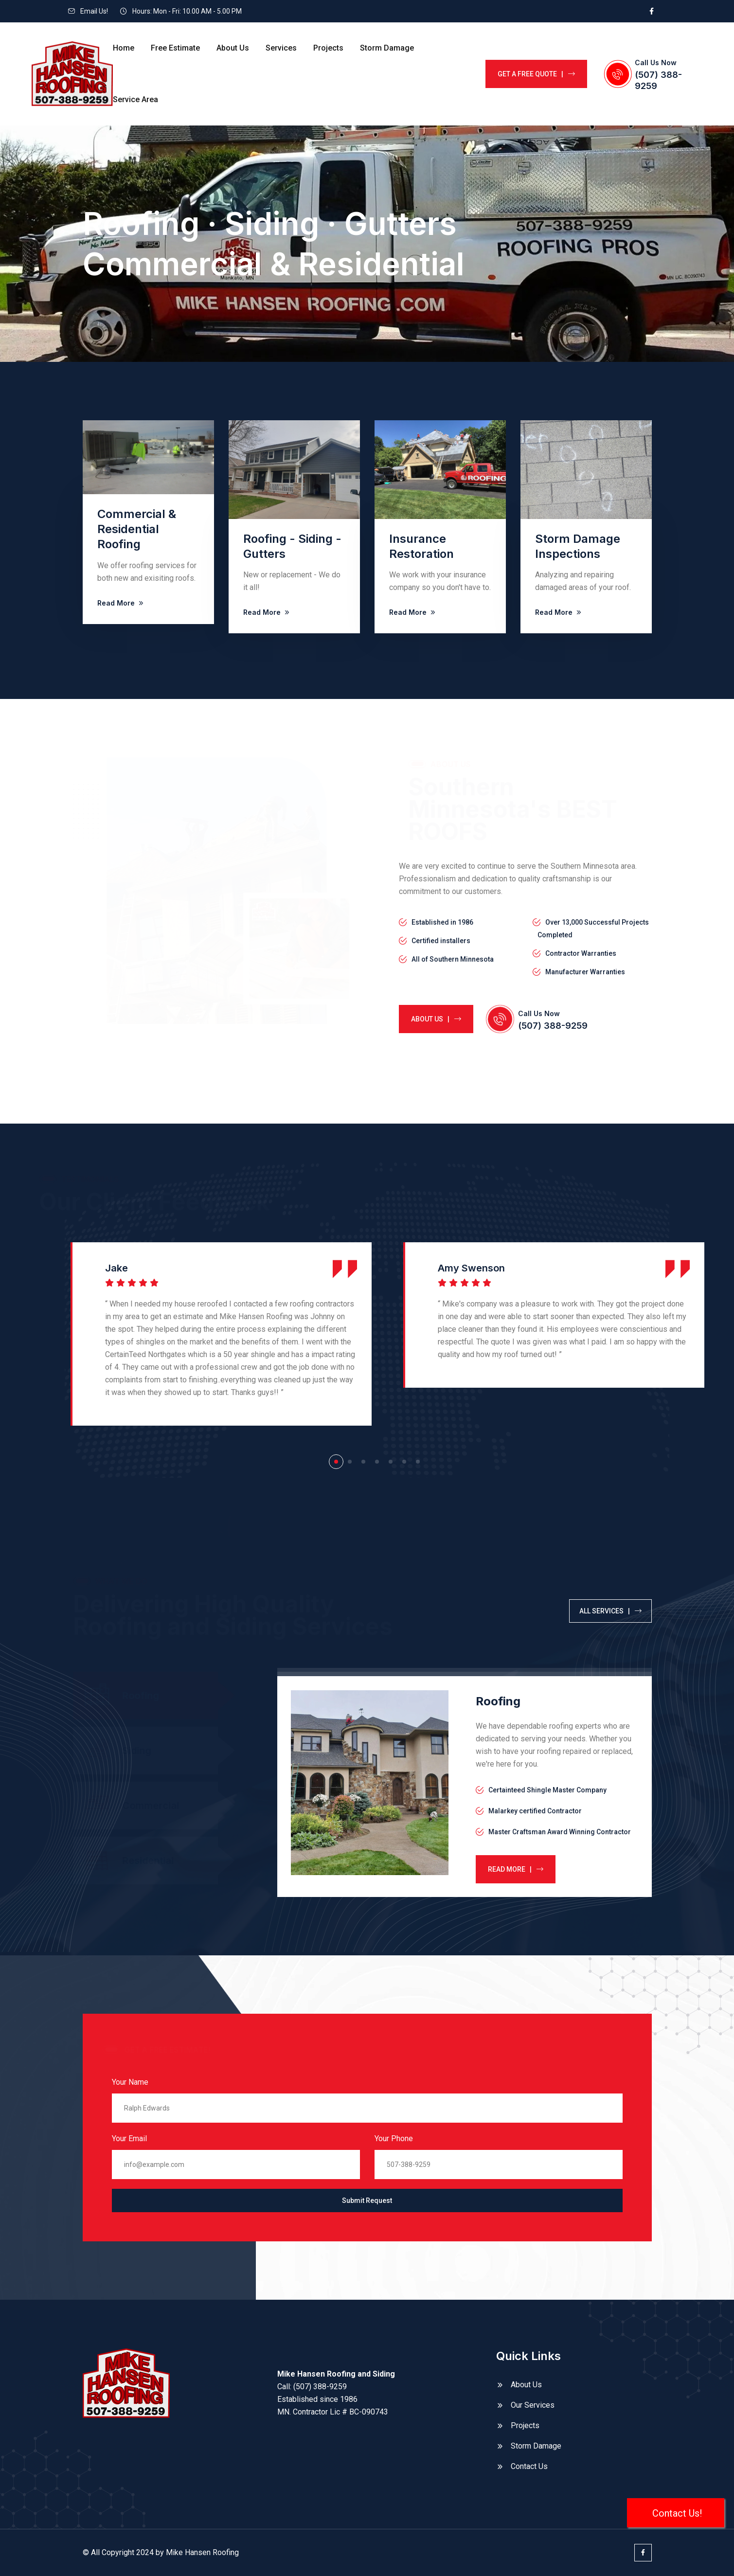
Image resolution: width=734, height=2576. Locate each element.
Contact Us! (676, 2513)
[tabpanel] (464, 1787)
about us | (436, 1019)
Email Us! (94, 11)
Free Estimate (175, 48)
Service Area (135, 99)
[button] (336, 1462)
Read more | (515, 1869)
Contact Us (529, 2466)
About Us (232, 48)
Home (123, 48)
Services (281, 48)
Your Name (130, 2082)
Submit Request (367, 2200)
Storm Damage (387, 48)
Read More (120, 603)
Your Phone (394, 2138)
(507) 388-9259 (553, 1025)
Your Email (129, 2138)
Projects (328, 48)
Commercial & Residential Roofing (136, 529)
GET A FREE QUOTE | (536, 74)
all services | (610, 1611)
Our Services (533, 2405)
